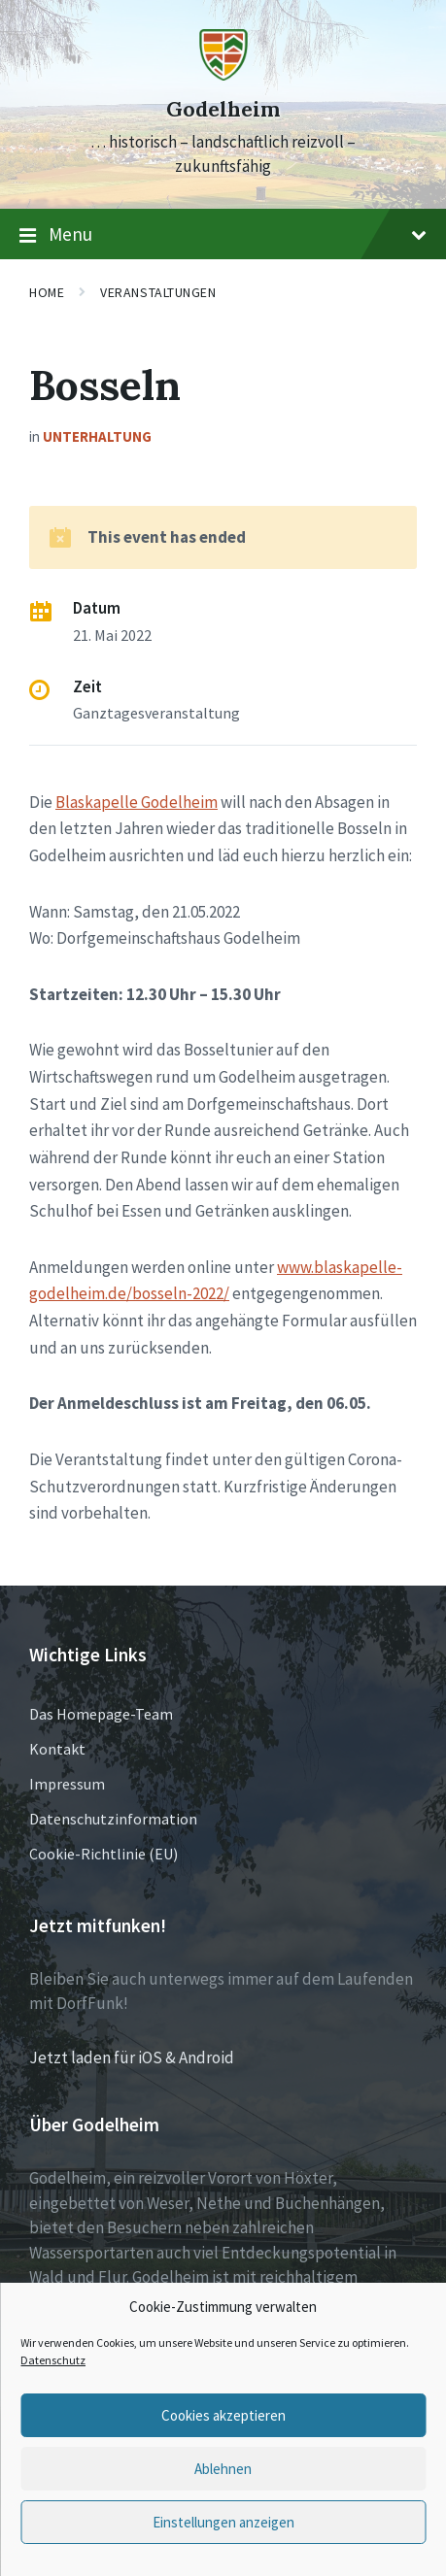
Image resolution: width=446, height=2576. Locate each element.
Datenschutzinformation (113, 1818)
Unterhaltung (97, 436)
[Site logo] (223, 74)
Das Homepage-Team (101, 1713)
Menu (223, 235)
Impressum (67, 1783)
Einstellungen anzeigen (223, 2522)
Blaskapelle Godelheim (136, 802)
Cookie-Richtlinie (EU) (103, 1853)
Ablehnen (223, 2468)
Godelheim (223, 109)
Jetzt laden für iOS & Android (131, 2057)
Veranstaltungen (158, 292)
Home (46, 292)
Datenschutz (53, 2360)
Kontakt (57, 1748)
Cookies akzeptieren (223, 2415)
